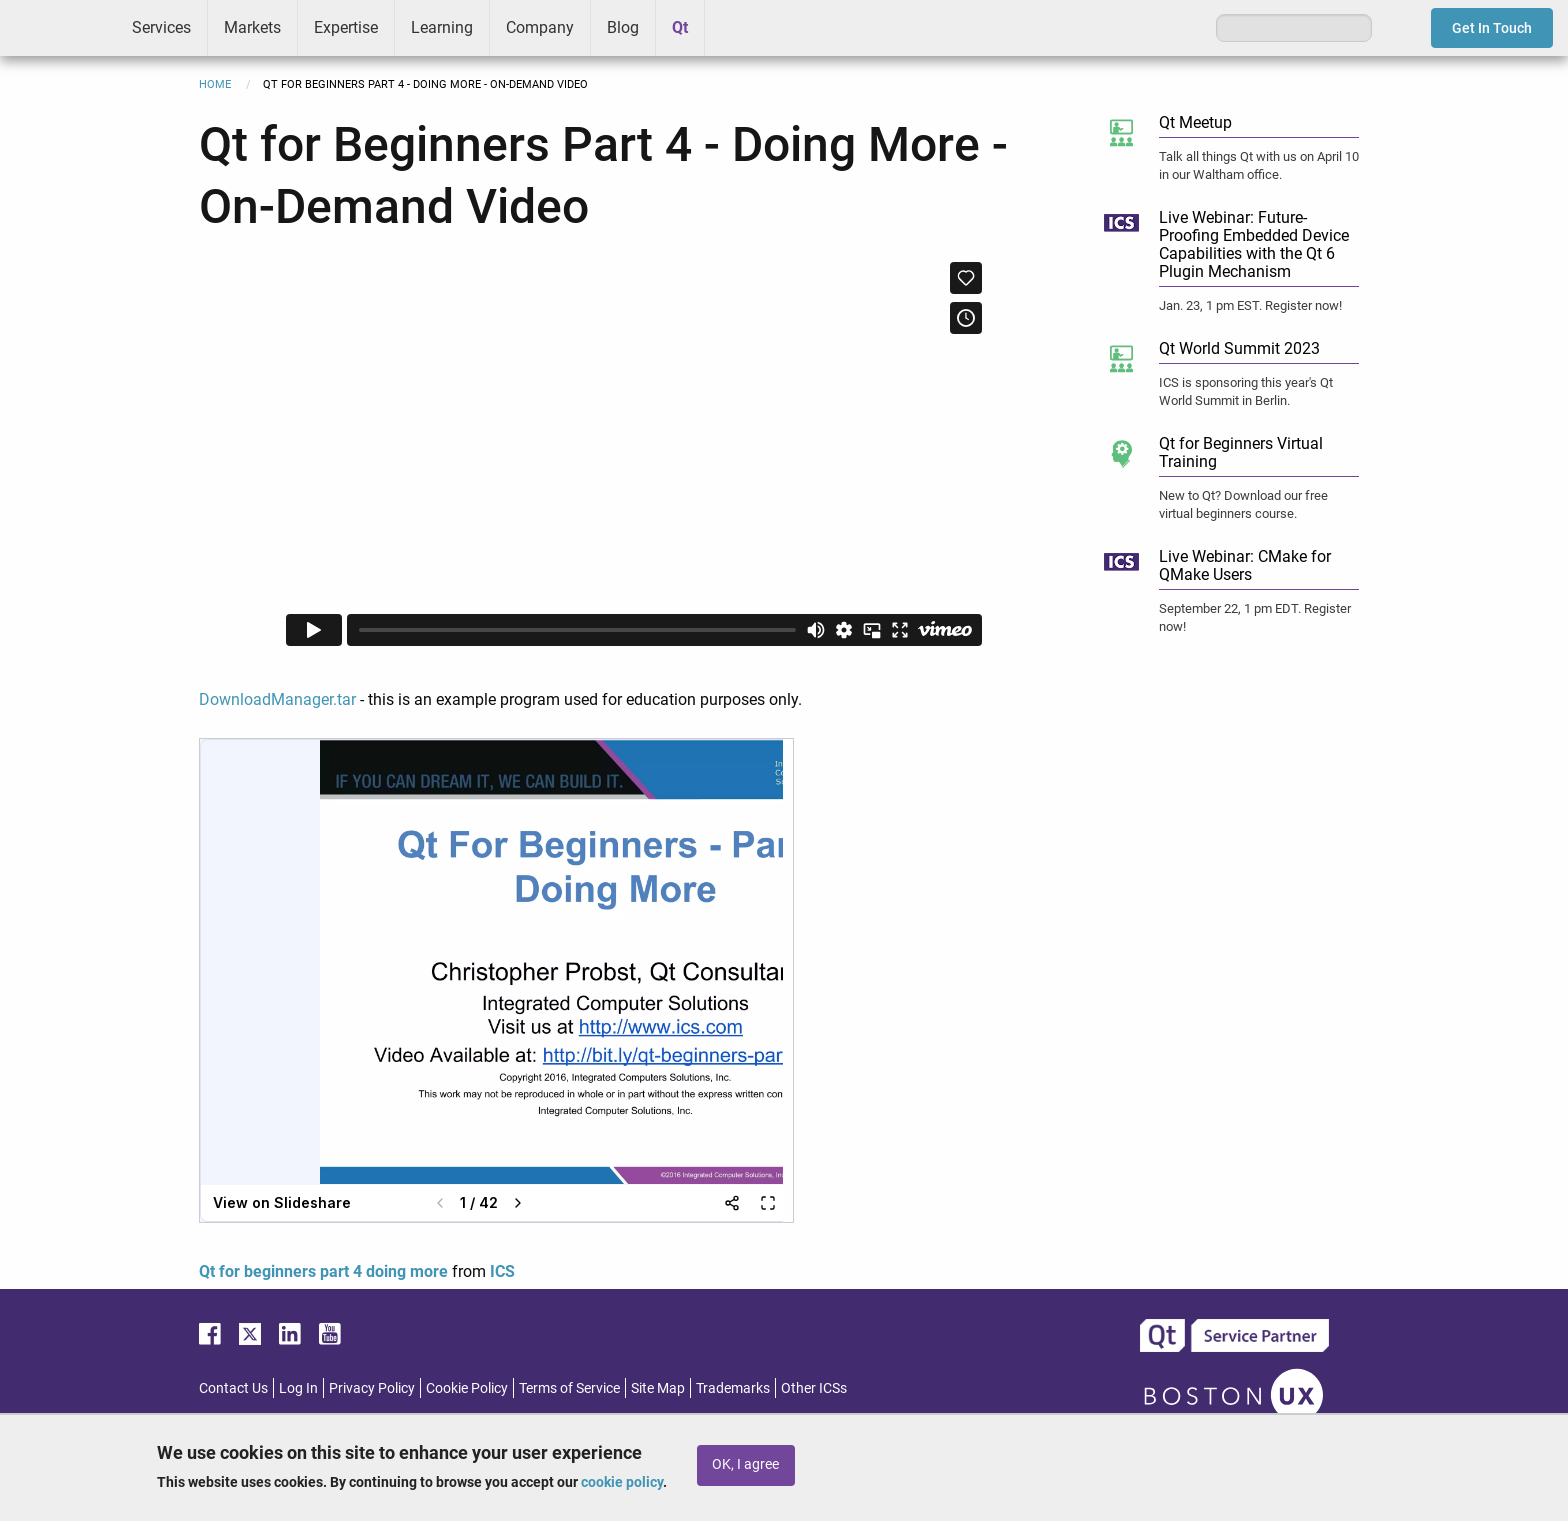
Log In (298, 1388)
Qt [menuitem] (680, 27)
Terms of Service (569, 1388)
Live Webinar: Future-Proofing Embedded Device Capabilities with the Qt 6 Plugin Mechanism (1254, 244)
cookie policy (622, 1482)
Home (215, 84)
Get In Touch (1492, 28)
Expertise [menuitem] (346, 27)
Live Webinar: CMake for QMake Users (1245, 565)
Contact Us (233, 1388)
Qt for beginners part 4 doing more (323, 1271)
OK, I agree (745, 1464)
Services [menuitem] (161, 27)
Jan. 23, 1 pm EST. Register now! (1250, 305)
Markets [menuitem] (252, 27)
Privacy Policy (372, 1388)
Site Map (658, 1388)
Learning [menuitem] (442, 27)
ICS (58, 28)
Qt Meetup (1195, 122)
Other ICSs (814, 1388)
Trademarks (733, 1388)
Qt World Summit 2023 (1239, 348)
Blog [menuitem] (623, 27)
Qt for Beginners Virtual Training (1241, 452)
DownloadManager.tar (277, 699)
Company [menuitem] (540, 27)
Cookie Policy (467, 1388)
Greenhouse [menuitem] (734, 27)
